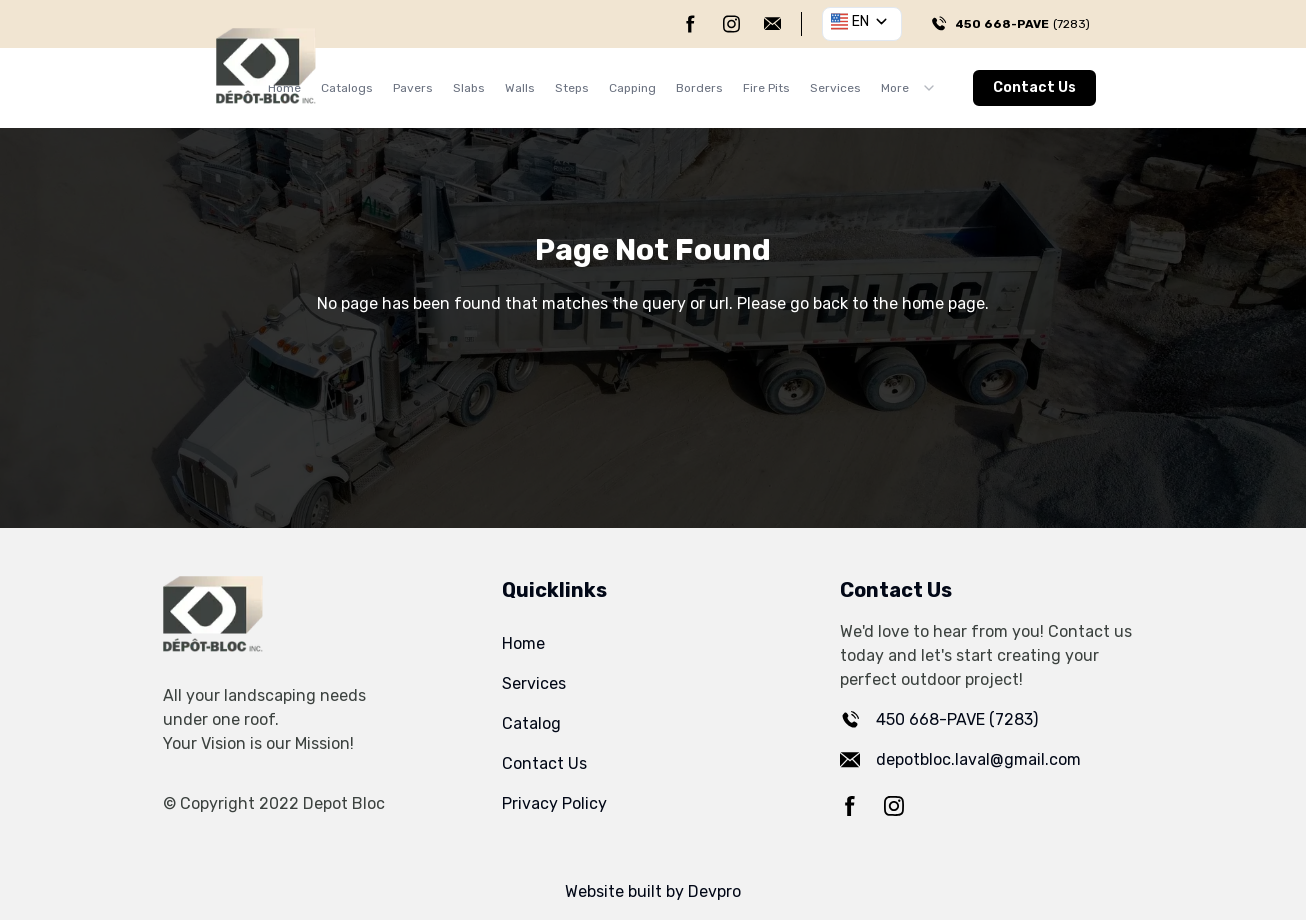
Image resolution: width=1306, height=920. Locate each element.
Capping (632, 88)
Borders (699, 88)
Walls (520, 88)
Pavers (413, 88)
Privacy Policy (554, 803)
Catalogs (347, 88)
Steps (572, 88)
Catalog (531, 723)
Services (835, 88)
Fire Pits (766, 88)
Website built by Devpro (653, 891)
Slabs (469, 88)
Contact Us (1034, 87)
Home (523, 643)
